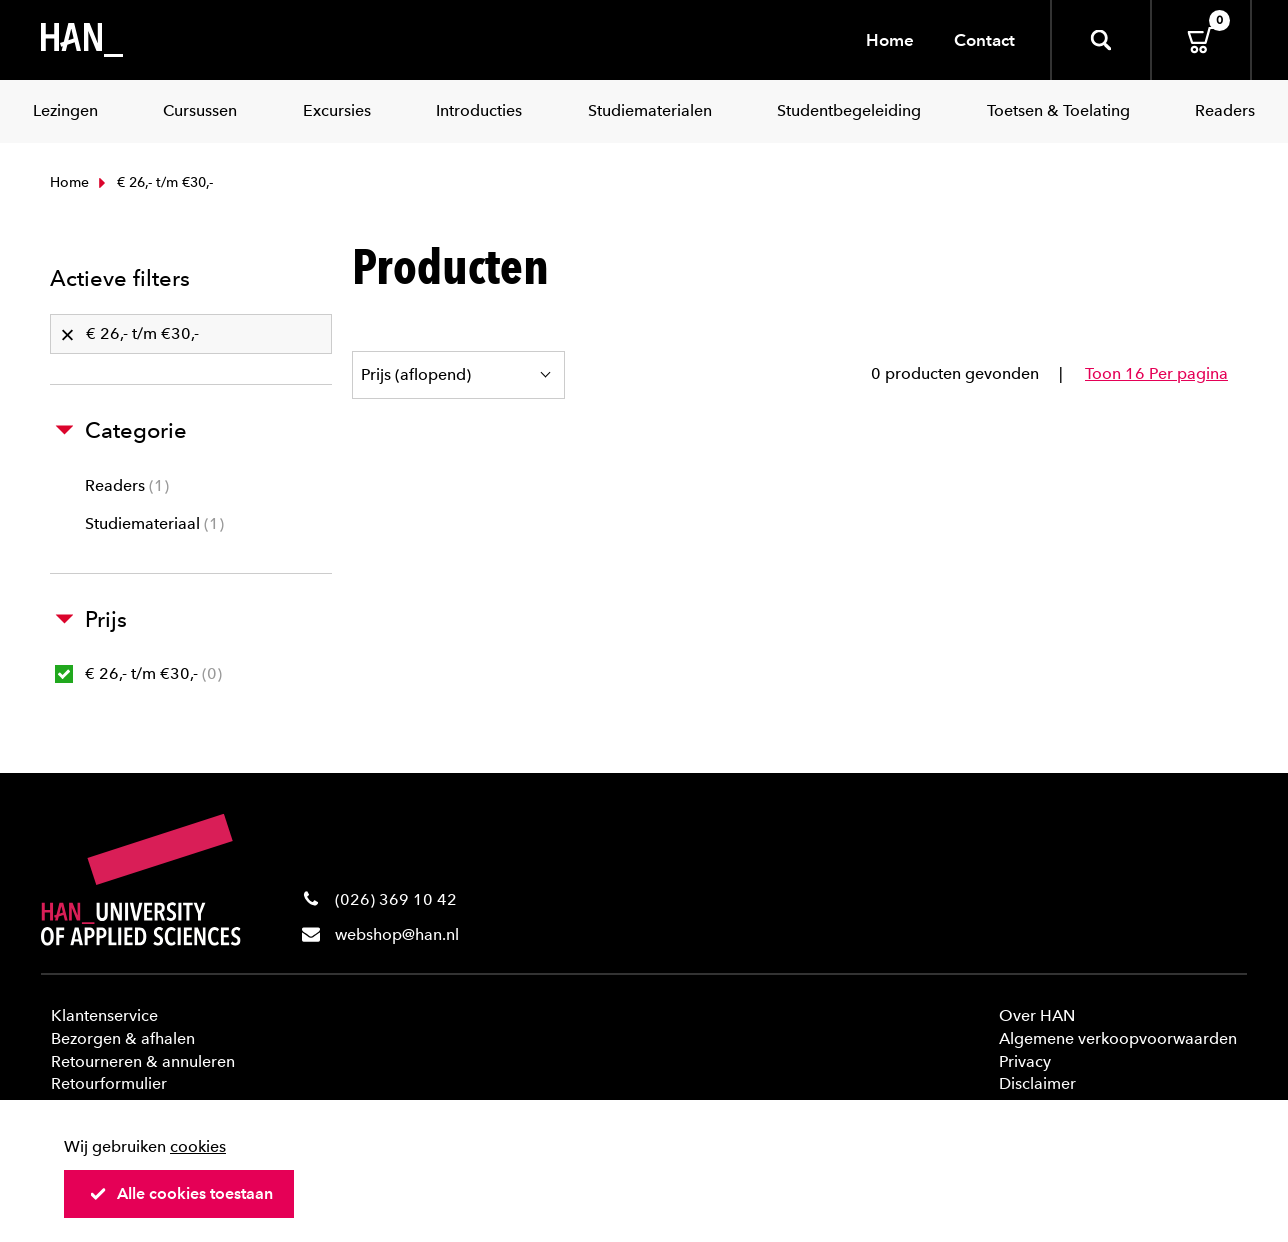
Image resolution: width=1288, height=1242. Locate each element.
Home (890, 40)
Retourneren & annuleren (143, 1061)
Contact (984, 40)
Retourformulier (109, 1083)
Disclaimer (1037, 1083)
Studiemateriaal (154, 523)
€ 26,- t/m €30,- (138, 673)
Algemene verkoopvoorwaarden (1118, 1038)
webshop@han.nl (397, 934)
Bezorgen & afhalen (123, 1038)
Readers (127, 485)
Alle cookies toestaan (181, 1193)
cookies (198, 1146)
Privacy (1025, 1061)
